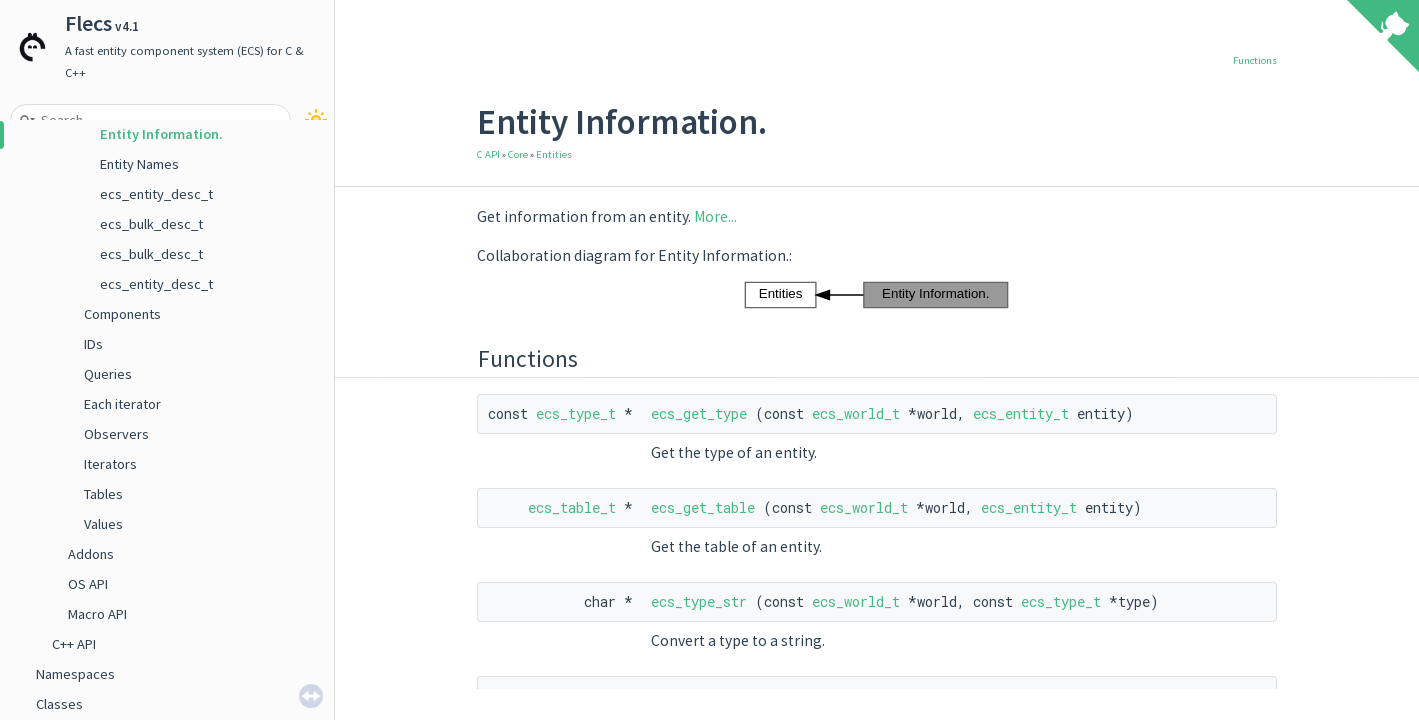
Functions (1255, 60)
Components (122, 314)
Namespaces (75, 674)
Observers (116, 434)
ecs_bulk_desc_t (151, 224)
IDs (93, 344)
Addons (91, 554)
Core (518, 154)
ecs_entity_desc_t (156, 194)
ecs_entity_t (1021, 413)
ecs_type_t (576, 413)
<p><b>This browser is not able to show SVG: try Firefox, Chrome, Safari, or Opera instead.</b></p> (877, 295)
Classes (59, 704)
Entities (554, 154)
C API (488, 154)
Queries (108, 374)
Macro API (97, 614)
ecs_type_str (699, 601)
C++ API (74, 644)
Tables (103, 494)
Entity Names (139, 164)
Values (103, 524)
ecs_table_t (572, 507)
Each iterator (122, 404)
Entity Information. (161, 134)
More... (715, 216)
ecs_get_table (703, 507)
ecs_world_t (856, 413)
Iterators (110, 464)
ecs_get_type (699, 413)
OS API (88, 584)
